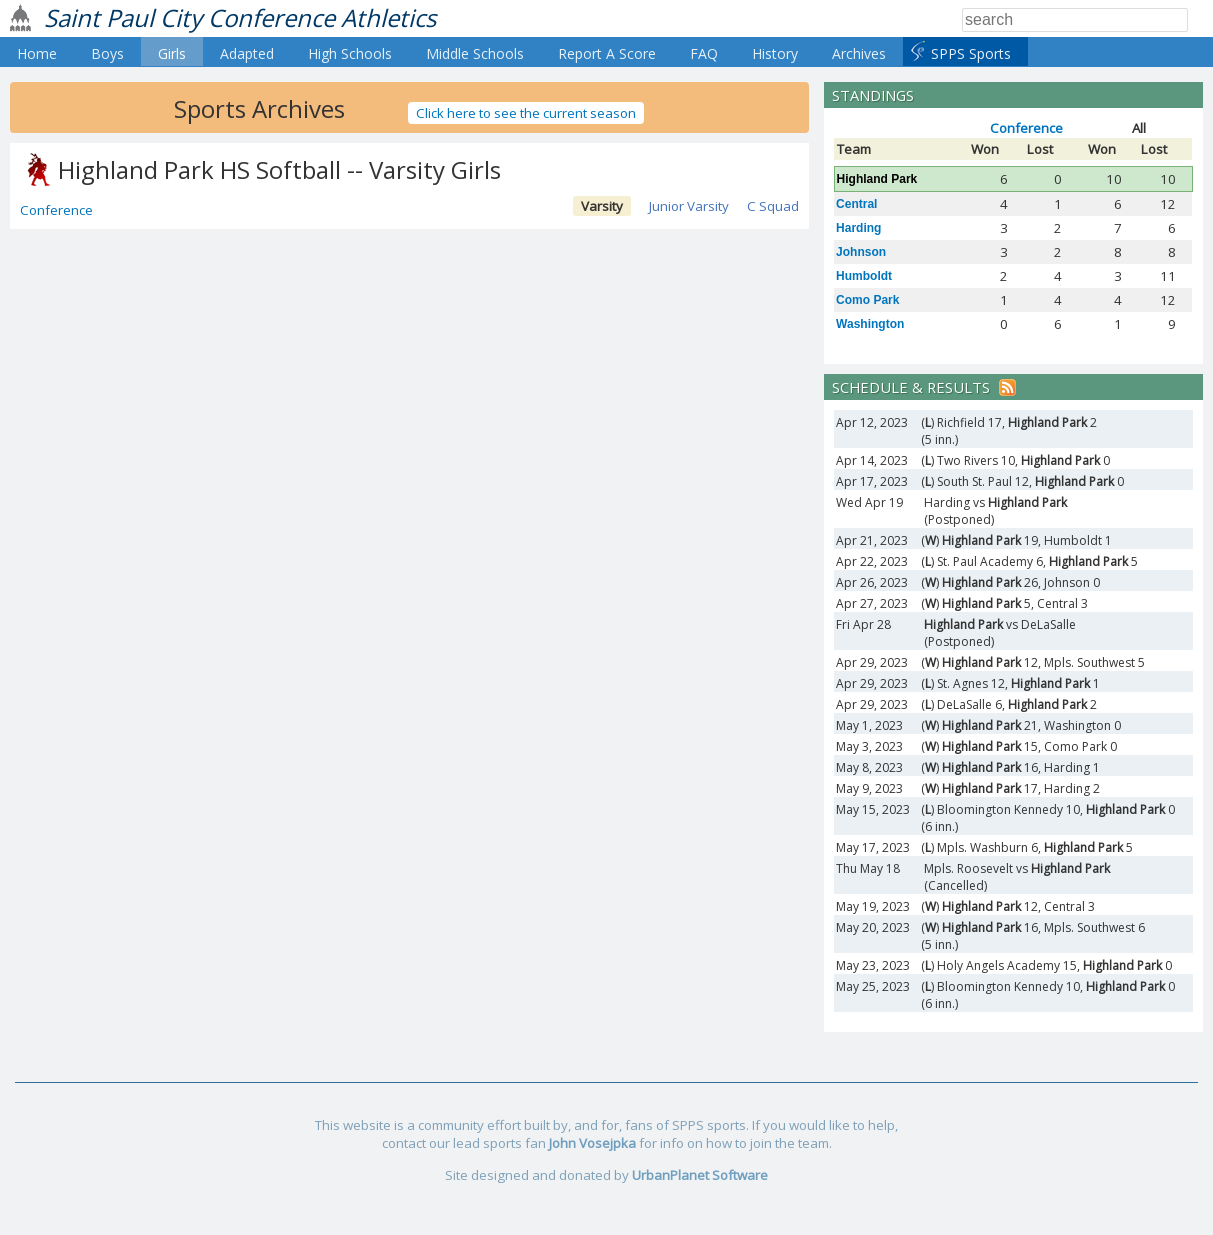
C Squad (773, 206)
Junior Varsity (689, 206)
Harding (858, 228)
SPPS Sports (971, 53)
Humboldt (864, 276)
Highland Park (877, 179)
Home (37, 53)
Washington (870, 324)
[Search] (1075, 20)
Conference (56, 210)
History (775, 53)
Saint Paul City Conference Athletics (240, 17)
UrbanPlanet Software (700, 1175)
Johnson (861, 252)
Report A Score (607, 53)
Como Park (867, 300)
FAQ (704, 53)
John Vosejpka (592, 1143)
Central (856, 204)
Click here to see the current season (526, 113)
